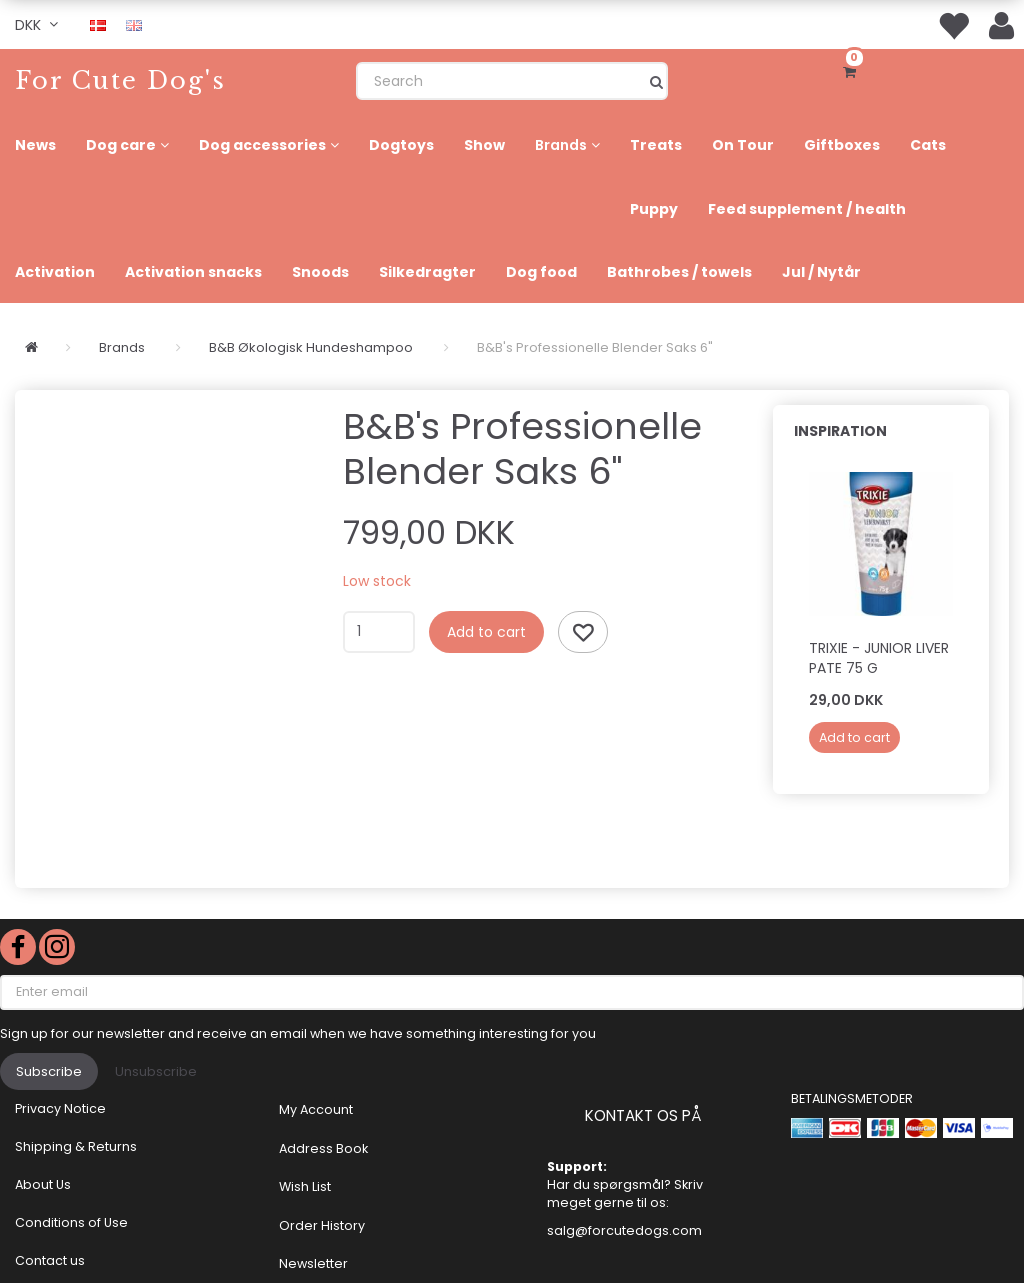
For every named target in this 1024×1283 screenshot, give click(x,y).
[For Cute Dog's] (120, 80)
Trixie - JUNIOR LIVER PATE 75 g (879, 658)
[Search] (656, 81)
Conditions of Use (71, 1222)
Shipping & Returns (76, 1146)
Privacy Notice (60, 1108)
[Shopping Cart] (853, 70)
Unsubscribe (156, 1071)
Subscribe (49, 1071)
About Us (43, 1184)
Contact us (50, 1260)
